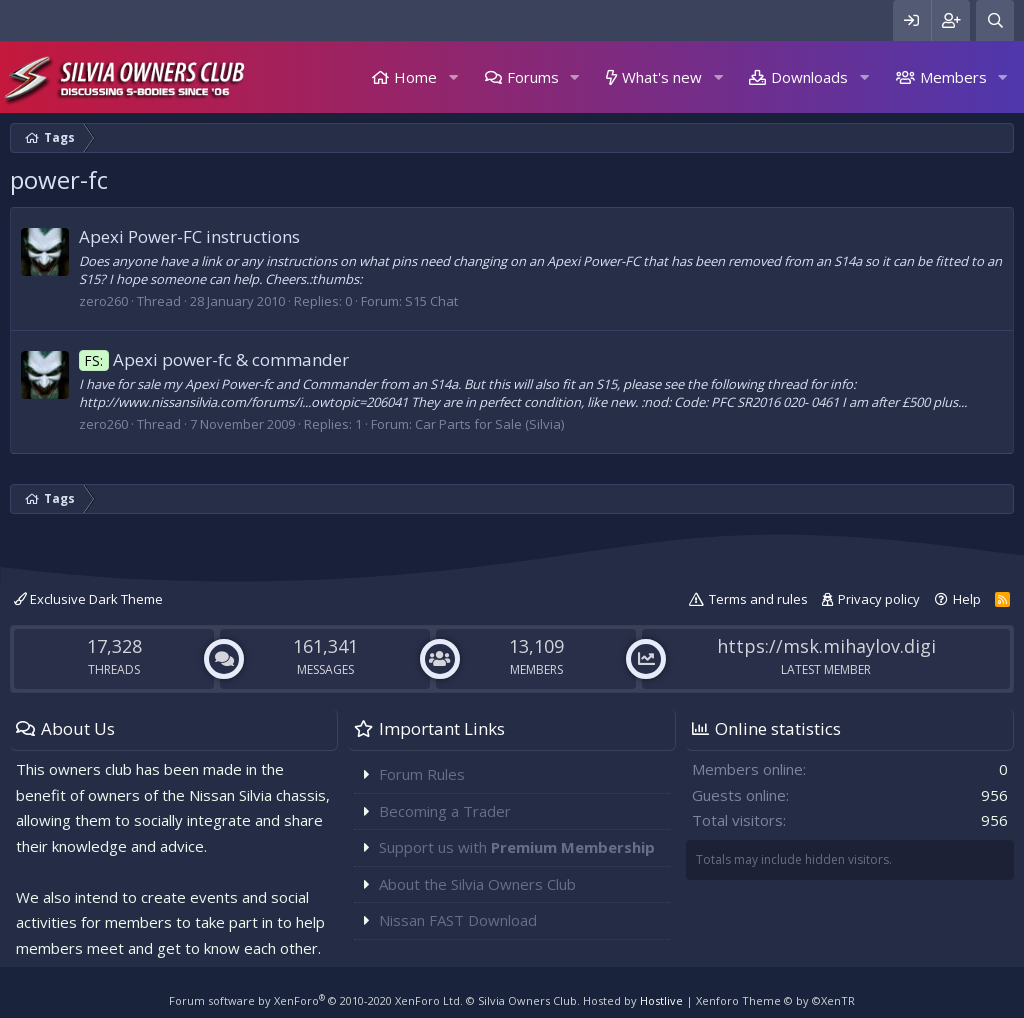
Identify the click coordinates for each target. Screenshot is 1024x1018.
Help (967, 599)
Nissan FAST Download (458, 920)
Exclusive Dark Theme (88, 599)
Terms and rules (758, 599)
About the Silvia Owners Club (477, 884)
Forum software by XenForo (316, 1000)
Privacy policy (879, 599)
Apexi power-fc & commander (214, 359)
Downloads (809, 77)
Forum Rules (422, 774)
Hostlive (661, 1000)
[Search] (995, 20)
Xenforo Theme (775, 1000)
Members (953, 77)
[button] (453, 77)
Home (415, 77)
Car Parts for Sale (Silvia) (489, 424)
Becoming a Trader (445, 811)
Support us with (517, 847)
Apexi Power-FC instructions (189, 236)
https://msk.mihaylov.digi (826, 646)
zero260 (103, 301)
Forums (533, 77)
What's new (662, 77)
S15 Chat (431, 301)
